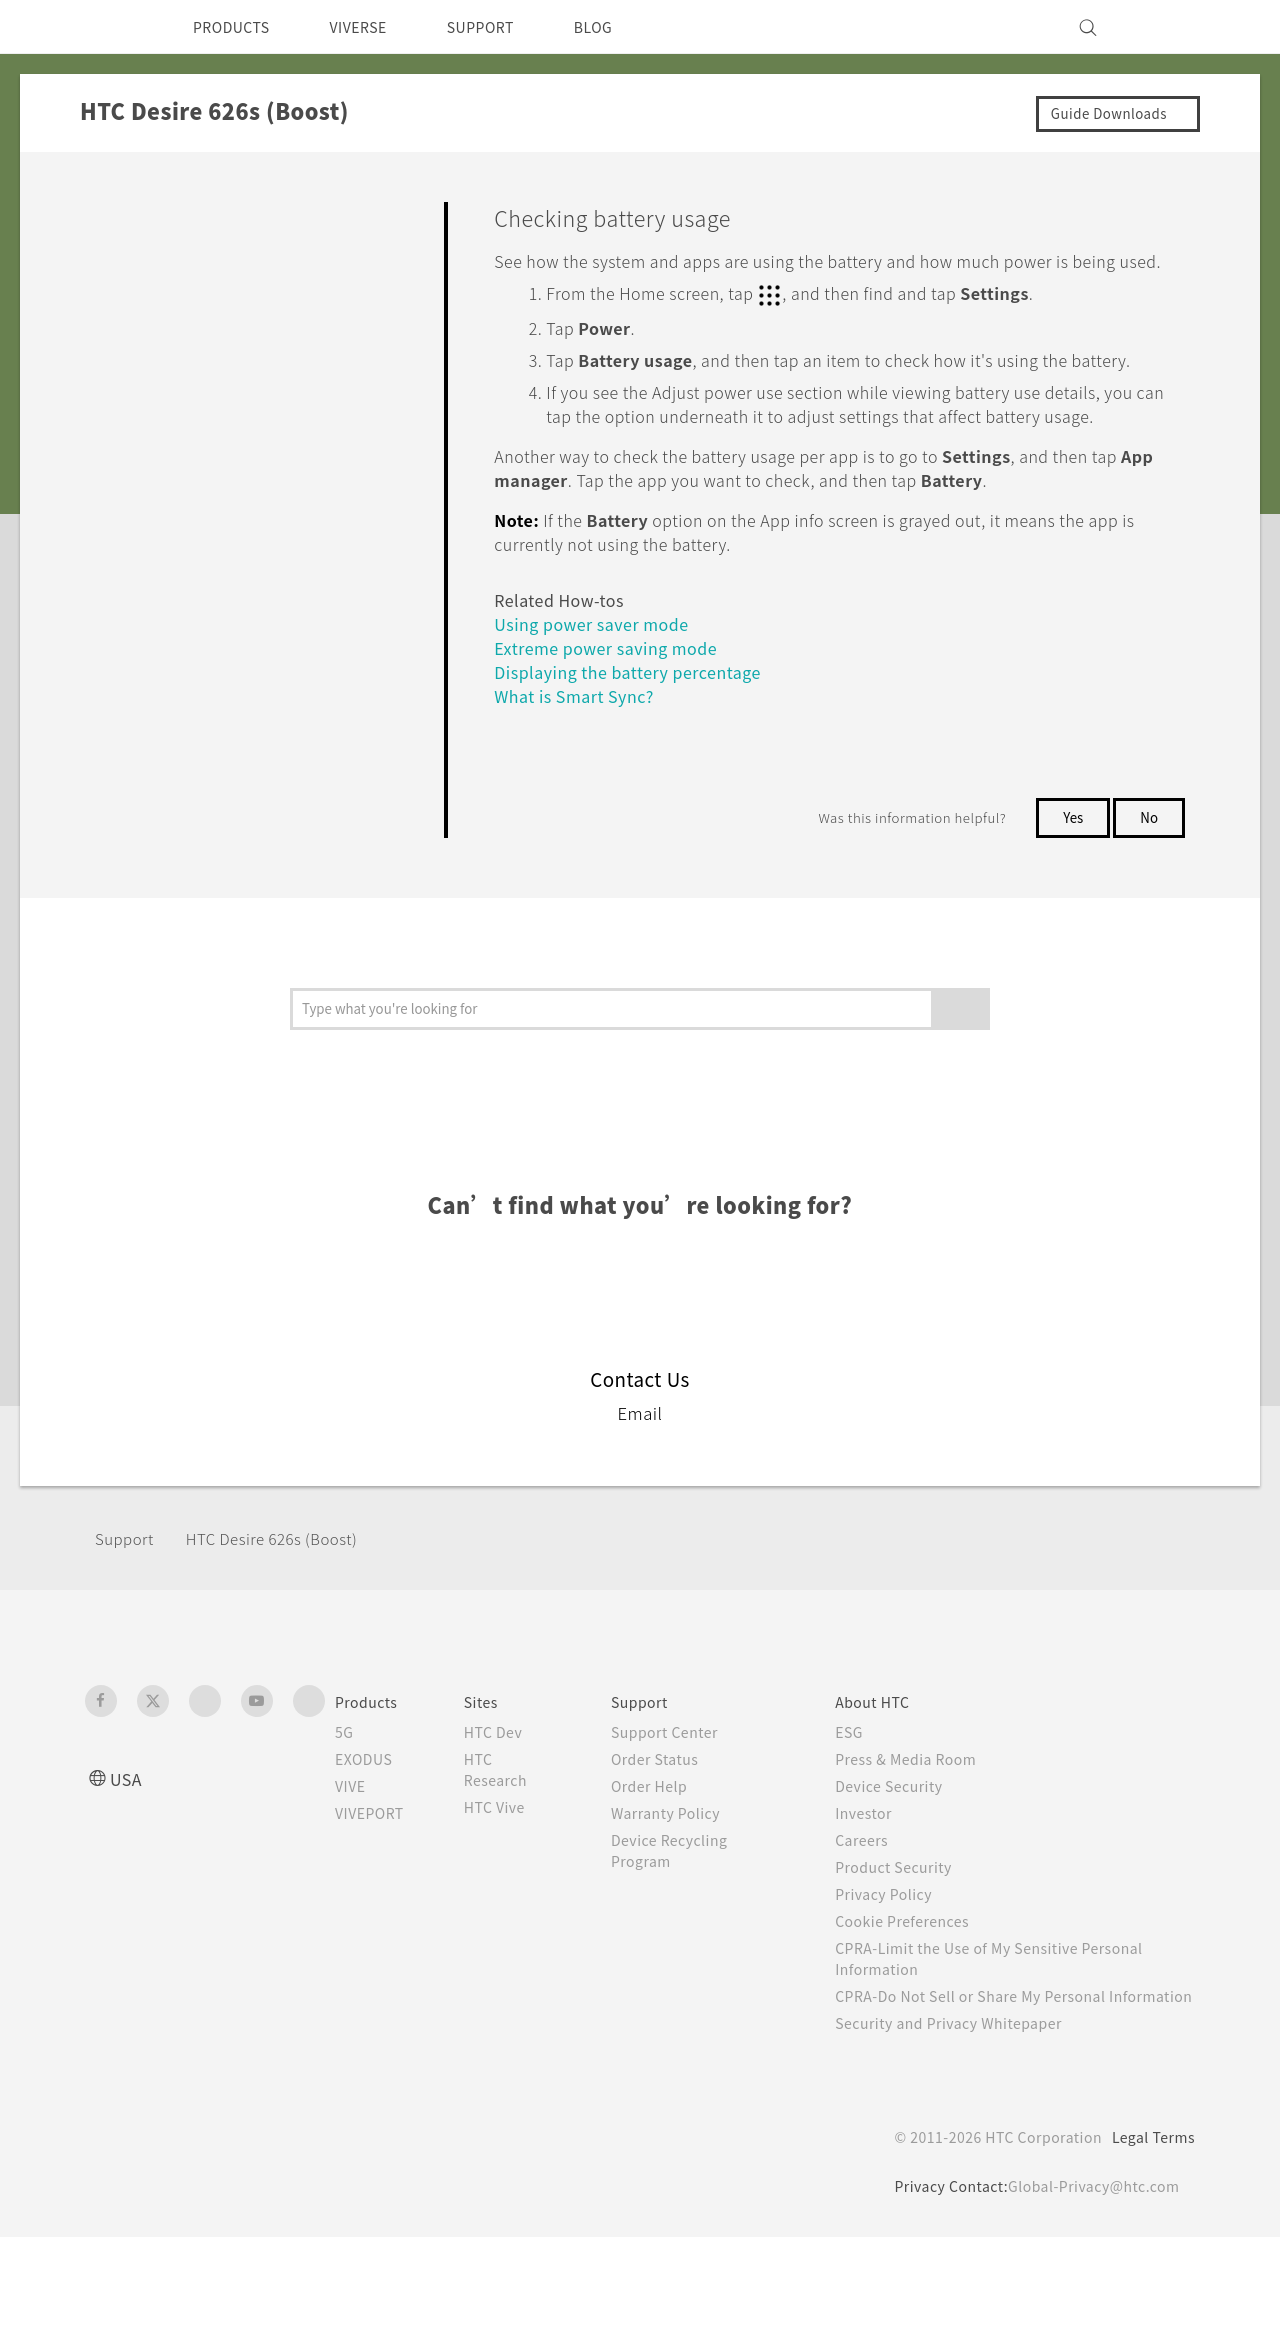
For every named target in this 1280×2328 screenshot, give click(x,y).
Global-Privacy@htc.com (1089, 2277)
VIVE (353, 1856)
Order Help (663, 1856)
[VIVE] (1168, 27)
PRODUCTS (237, 27)
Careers (872, 1910)
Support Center (679, 1802)
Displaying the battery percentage (641, 741)
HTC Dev (509, 1802)
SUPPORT (508, 27)
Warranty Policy (680, 1883)
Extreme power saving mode (616, 717)
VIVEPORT (375, 1883)
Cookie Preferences (917, 1991)
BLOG (628, 27)
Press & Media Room (922, 1829)
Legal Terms (1150, 2228)
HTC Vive (510, 1877)
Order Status (669, 1829)
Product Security (907, 1937)
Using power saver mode (598, 693)
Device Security (903, 1856)
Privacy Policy (896, 1964)
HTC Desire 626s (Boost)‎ (287, 1608)
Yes (1069, 887)
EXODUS (368, 1829)
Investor (875, 1883)
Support (127, 1608)
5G (344, 1802)
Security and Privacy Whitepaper (966, 2114)
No (1148, 887)
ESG (860, 1802)
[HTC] (109, 27)
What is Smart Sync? (581, 765)
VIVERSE (375, 27)
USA (128, 1848)
